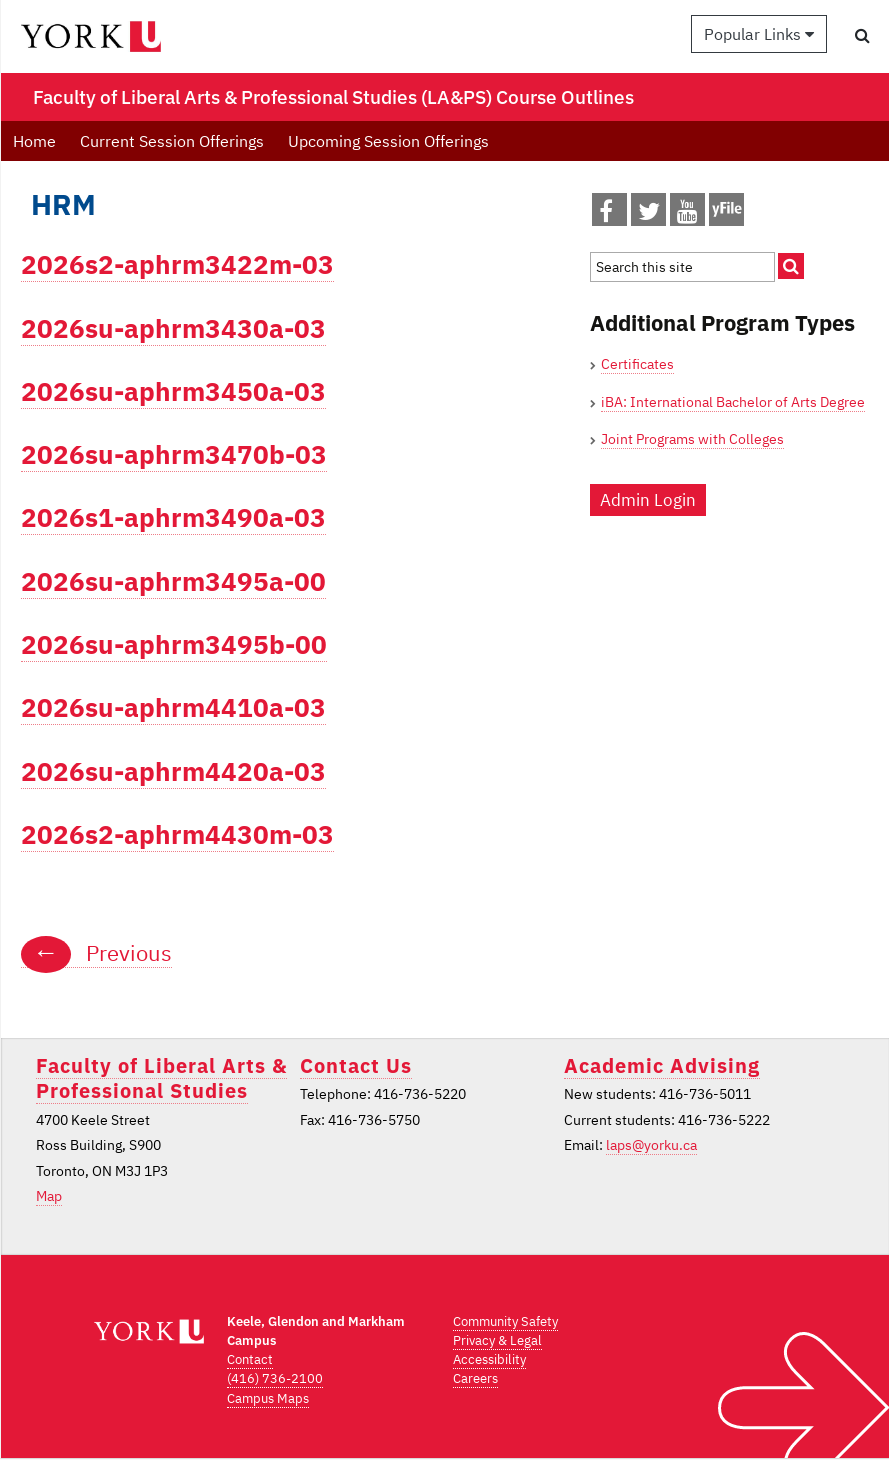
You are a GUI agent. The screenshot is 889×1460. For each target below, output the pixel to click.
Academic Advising (662, 1065)
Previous (96, 953)
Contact (250, 1359)
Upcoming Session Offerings (388, 141)
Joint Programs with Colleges (692, 439)
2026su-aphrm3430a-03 (173, 328)
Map (49, 1196)
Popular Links (759, 34)
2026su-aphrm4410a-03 (173, 707)
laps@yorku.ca (651, 1145)
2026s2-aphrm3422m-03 (177, 264)
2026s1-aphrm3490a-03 (173, 517)
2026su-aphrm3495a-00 (173, 581)
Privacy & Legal (497, 1340)
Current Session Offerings (172, 141)
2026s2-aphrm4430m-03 (177, 834)
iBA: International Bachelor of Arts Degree (733, 402)
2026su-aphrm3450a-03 (173, 391)
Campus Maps (268, 1398)
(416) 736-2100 (275, 1378)
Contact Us (356, 1065)
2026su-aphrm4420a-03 (173, 771)
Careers (475, 1378)
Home (34, 141)
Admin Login (648, 500)
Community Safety (505, 1321)
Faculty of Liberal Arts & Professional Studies (161, 1078)
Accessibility (489, 1359)
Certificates (637, 364)
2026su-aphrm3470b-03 (174, 454)
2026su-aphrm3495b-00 (174, 644)
